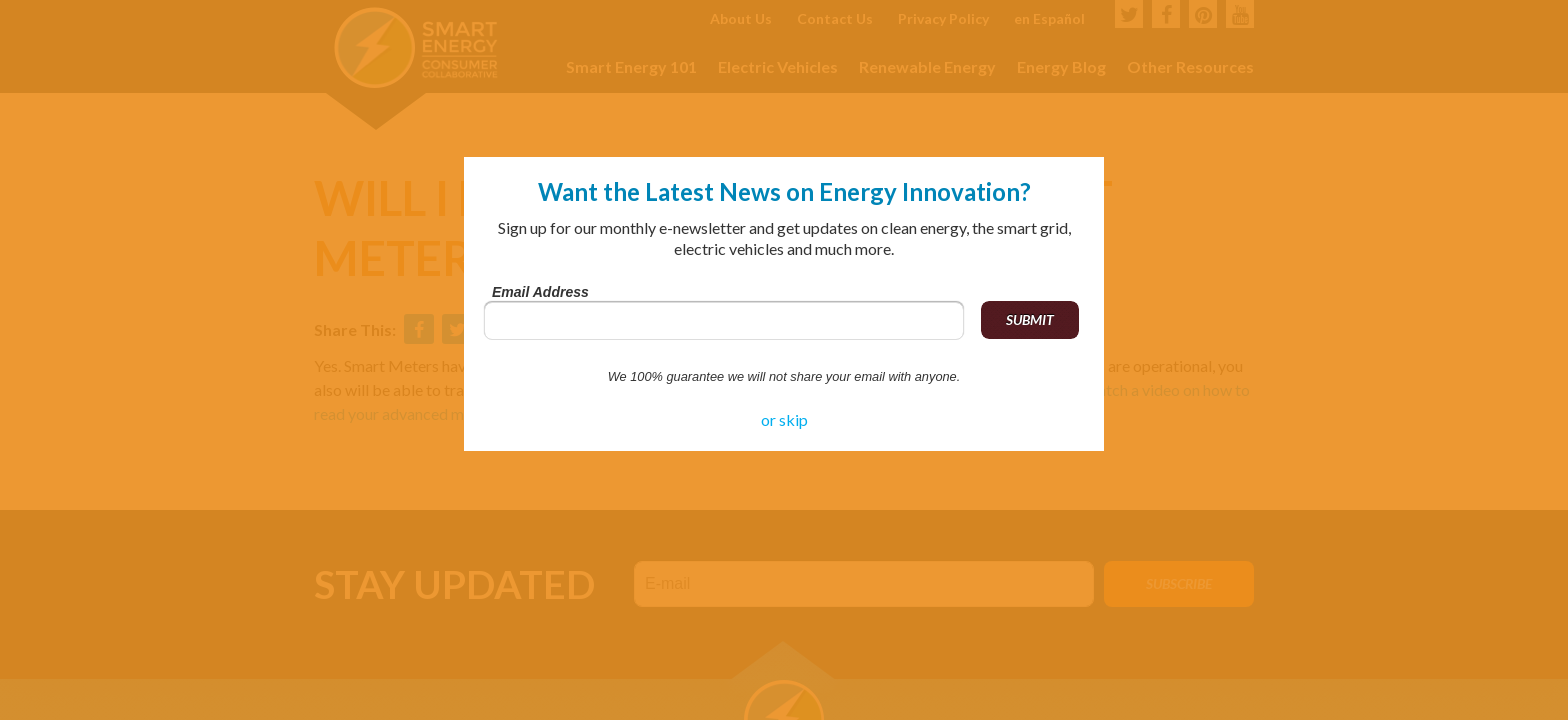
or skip (784, 419)
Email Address (540, 292)
